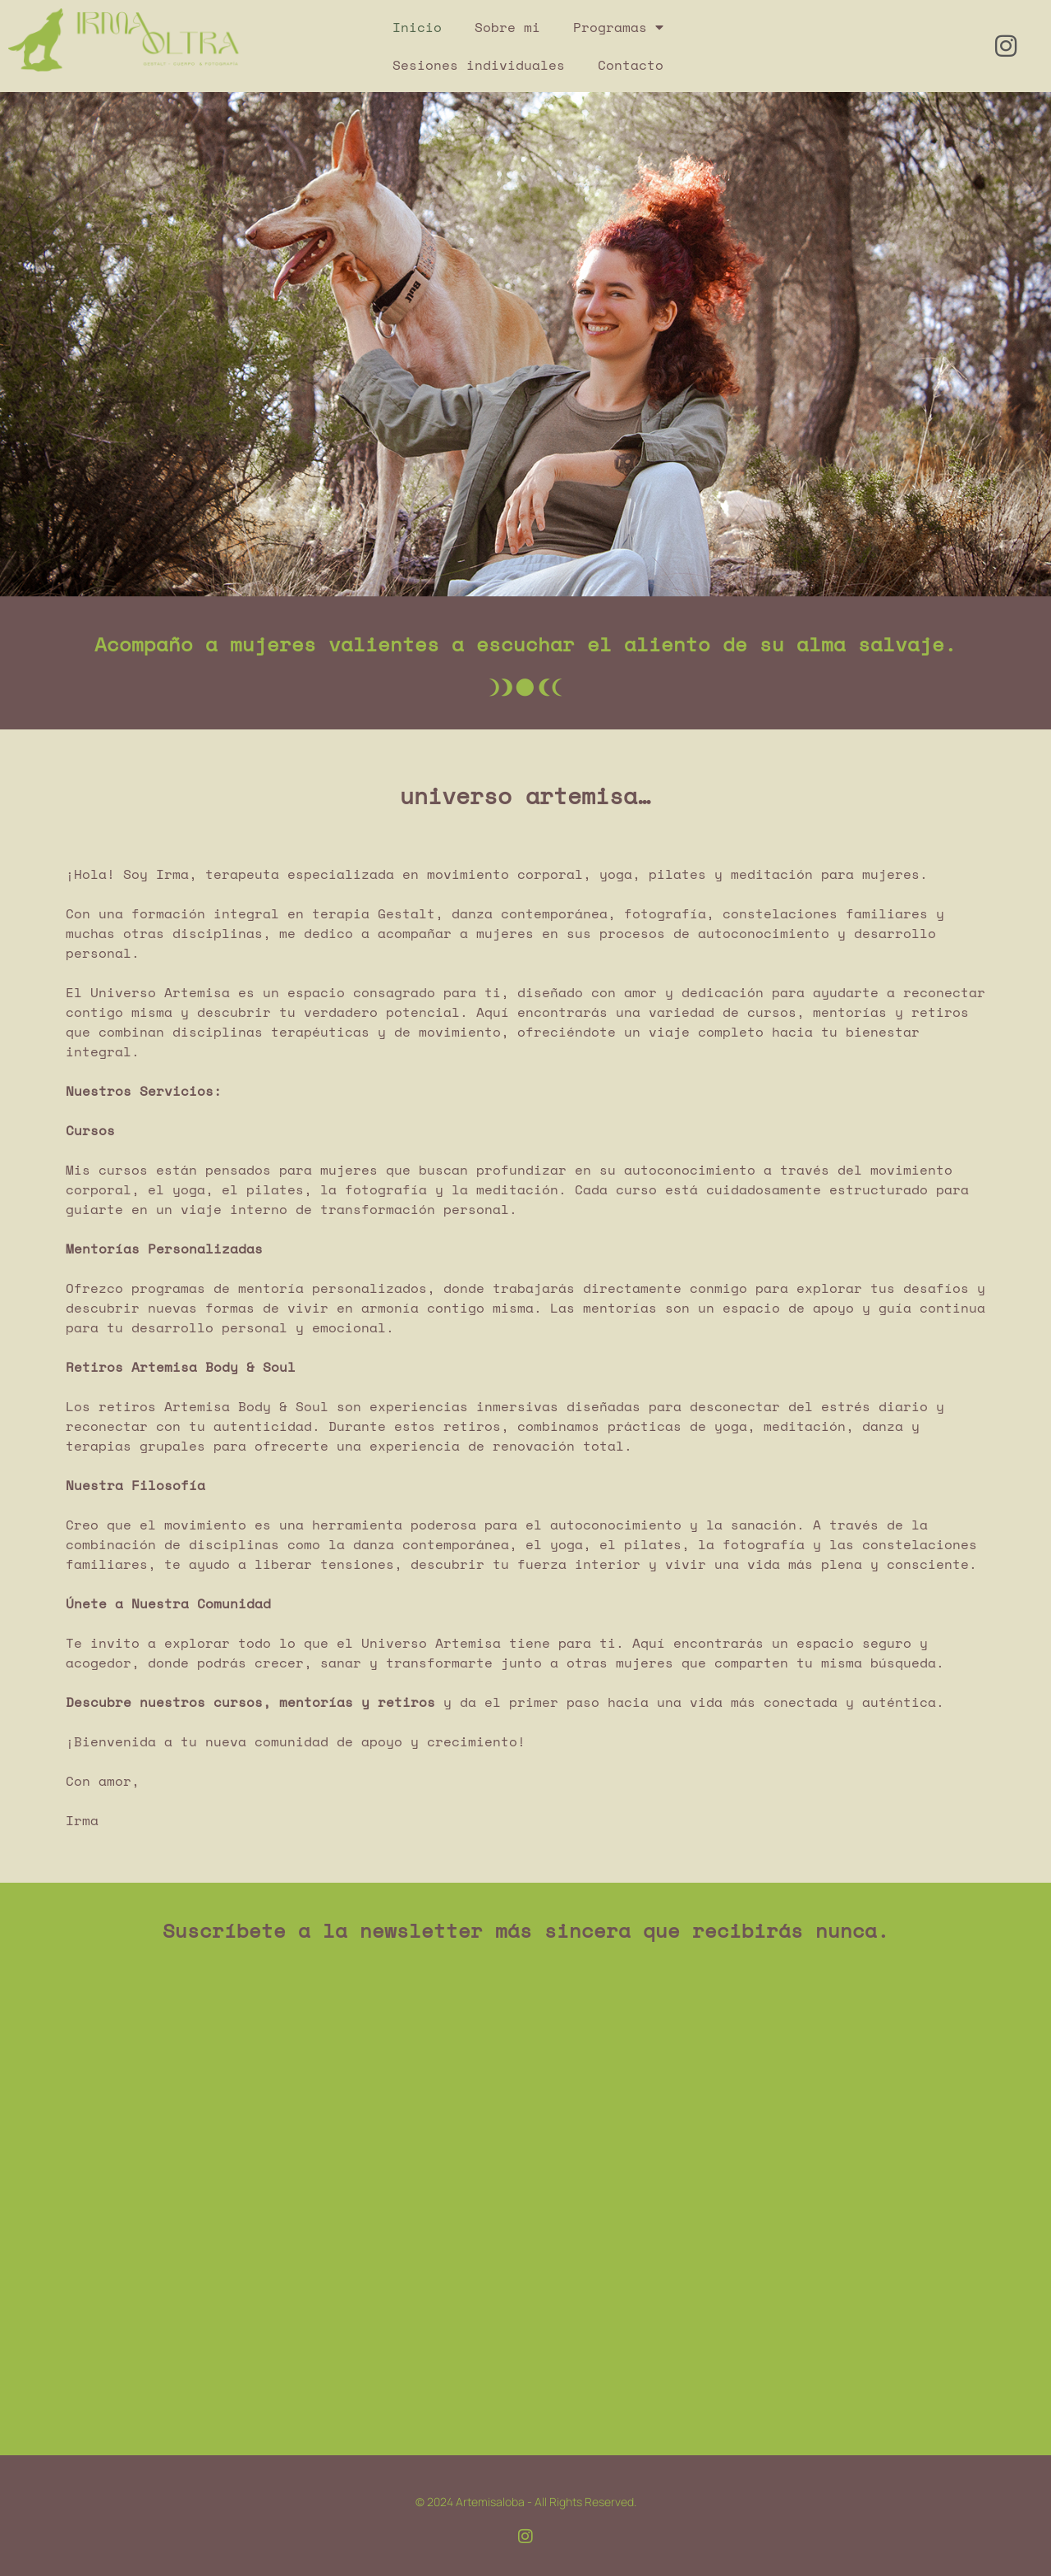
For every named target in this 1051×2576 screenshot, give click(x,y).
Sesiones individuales (478, 65)
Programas (618, 27)
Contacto (630, 65)
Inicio (417, 27)
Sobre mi (507, 27)
